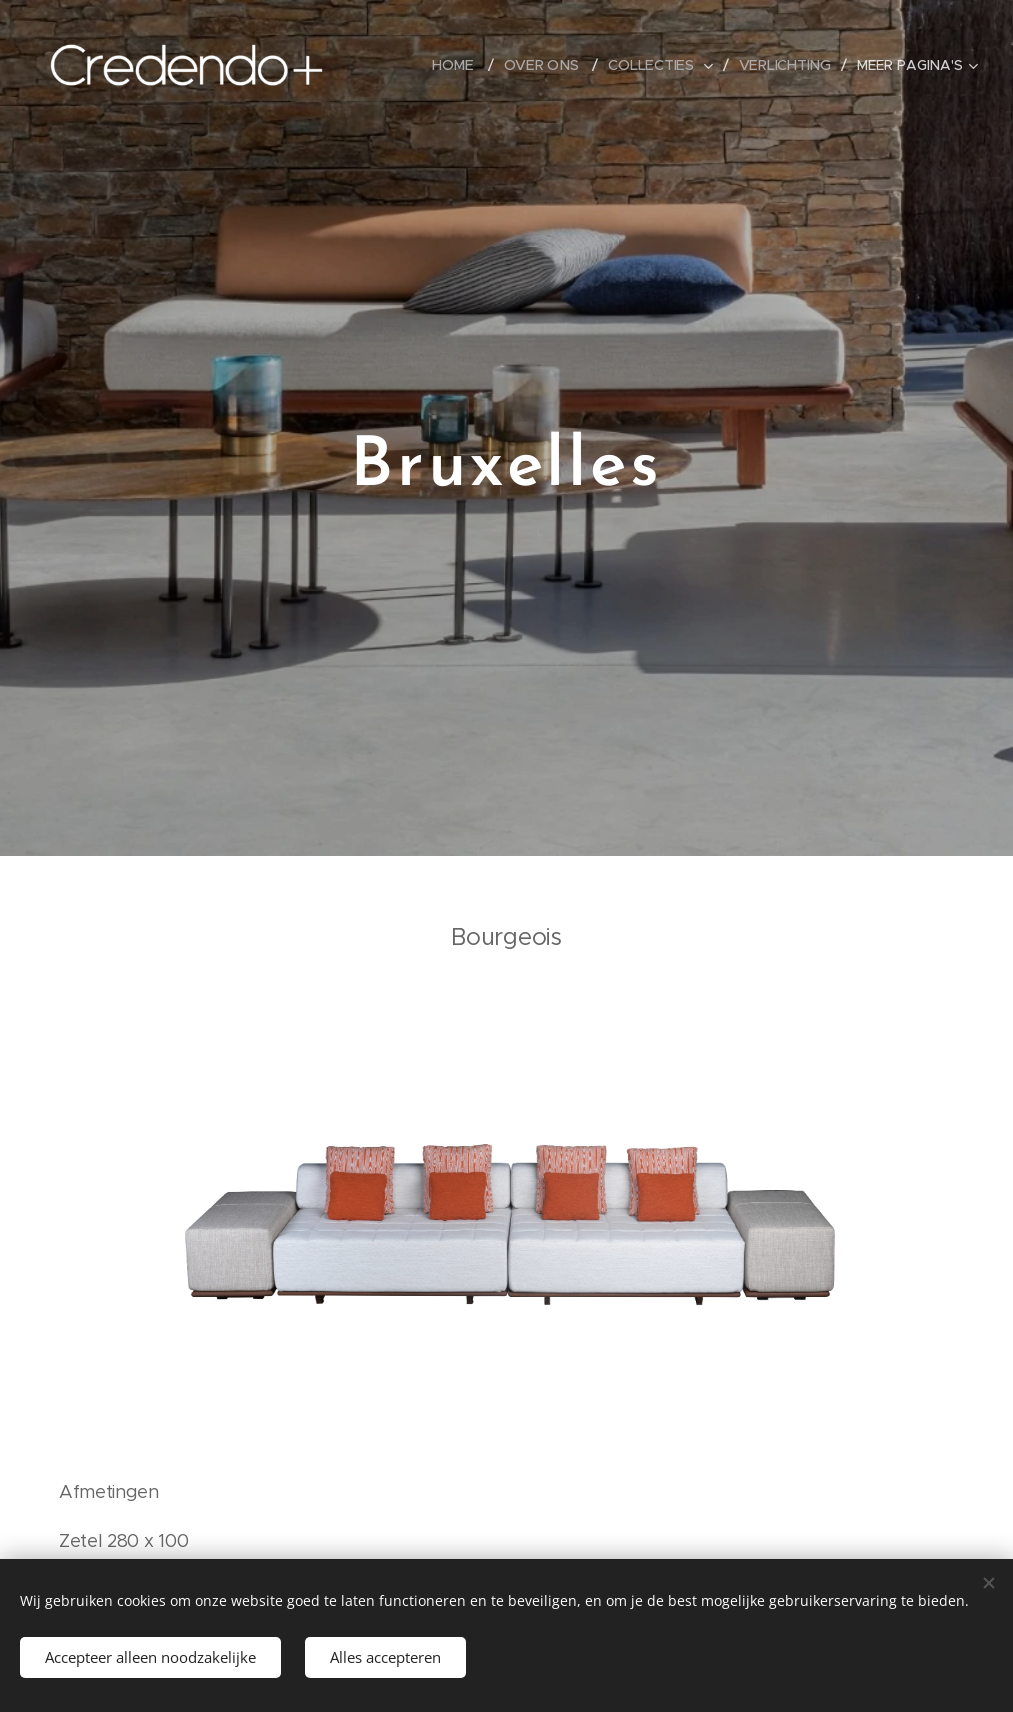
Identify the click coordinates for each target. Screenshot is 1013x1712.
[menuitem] (460, 65)
